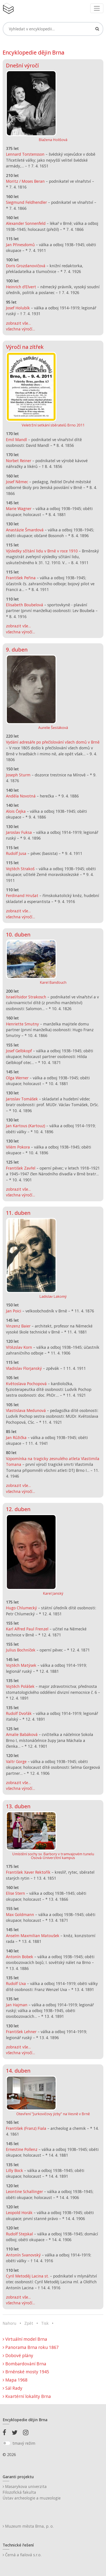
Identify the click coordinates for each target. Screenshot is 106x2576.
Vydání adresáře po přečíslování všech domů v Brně (53, 742)
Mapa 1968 (15, 2380)
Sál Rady (12, 2388)
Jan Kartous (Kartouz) (25, 1125)
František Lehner (21, 2031)
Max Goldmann (20, 1914)
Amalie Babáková (22, 1734)
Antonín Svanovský (23, 2255)
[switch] (6, 2443)
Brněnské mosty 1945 (26, 2372)
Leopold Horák (19, 2212)
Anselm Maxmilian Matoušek (32, 1935)
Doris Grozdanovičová (25, 265)
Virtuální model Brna (25, 2339)
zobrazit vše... (18, 323)
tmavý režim (23, 2443)
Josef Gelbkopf (19, 1050)
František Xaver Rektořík (28, 1872)
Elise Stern (15, 1893)
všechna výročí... (20, 329)
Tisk (45, 2323)
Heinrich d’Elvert (21, 286)
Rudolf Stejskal (19, 2233)
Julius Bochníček (20, 1650)
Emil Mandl (16, 439)
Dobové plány (18, 2355)
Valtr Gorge (16, 1761)
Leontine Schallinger (24, 2191)
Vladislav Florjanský (24, 1368)
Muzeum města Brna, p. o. (28, 2526)
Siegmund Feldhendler (26, 202)
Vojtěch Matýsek (21, 1665)
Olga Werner (17, 1077)
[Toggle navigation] (96, 8)
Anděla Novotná (21, 796)
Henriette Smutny (22, 1024)
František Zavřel (20, 1168)
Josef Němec (17, 481)
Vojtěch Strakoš (20, 868)
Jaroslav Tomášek (22, 1098)
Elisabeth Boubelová (24, 604)
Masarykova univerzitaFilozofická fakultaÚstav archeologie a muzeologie (32, 2492)
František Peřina (21, 577)
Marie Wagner (18, 508)
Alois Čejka (16, 811)
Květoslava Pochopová (26, 1383)
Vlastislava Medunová (26, 1410)
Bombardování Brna (24, 2364)
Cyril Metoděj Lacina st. (27, 2276)
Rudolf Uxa (16, 1983)
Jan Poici (13, 1311)
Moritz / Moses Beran (25, 181)
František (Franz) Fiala (26, 2128)
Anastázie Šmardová (25, 529)
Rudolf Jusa (16, 853)
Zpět (28, 2323)
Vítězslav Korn (19, 1347)
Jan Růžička (16, 1437)
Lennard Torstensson (25, 154)
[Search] (53, 29)
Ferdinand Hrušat (22, 895)
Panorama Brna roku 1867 (31, 2347)
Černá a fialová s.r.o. (22, 2554)
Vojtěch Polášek (20, 1686)
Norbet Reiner (18, 460)
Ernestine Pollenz (21, 2149)
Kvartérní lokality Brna (27, 2396)
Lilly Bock (14, 2170)
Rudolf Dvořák (19, 1713)
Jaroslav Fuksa (19, 832)
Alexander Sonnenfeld (26, 223)
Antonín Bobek (19, 1956)
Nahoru (9, 2323)
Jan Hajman (16, 2004)
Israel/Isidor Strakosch (26, 996)
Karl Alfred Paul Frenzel (27, 1629)
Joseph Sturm (18, 775)
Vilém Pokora (18, 1147)
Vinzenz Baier (18, 1326)
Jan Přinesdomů (20, 244)
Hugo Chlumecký (21, 1607)
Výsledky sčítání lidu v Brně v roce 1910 (42, 551)
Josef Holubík (18, 307)
